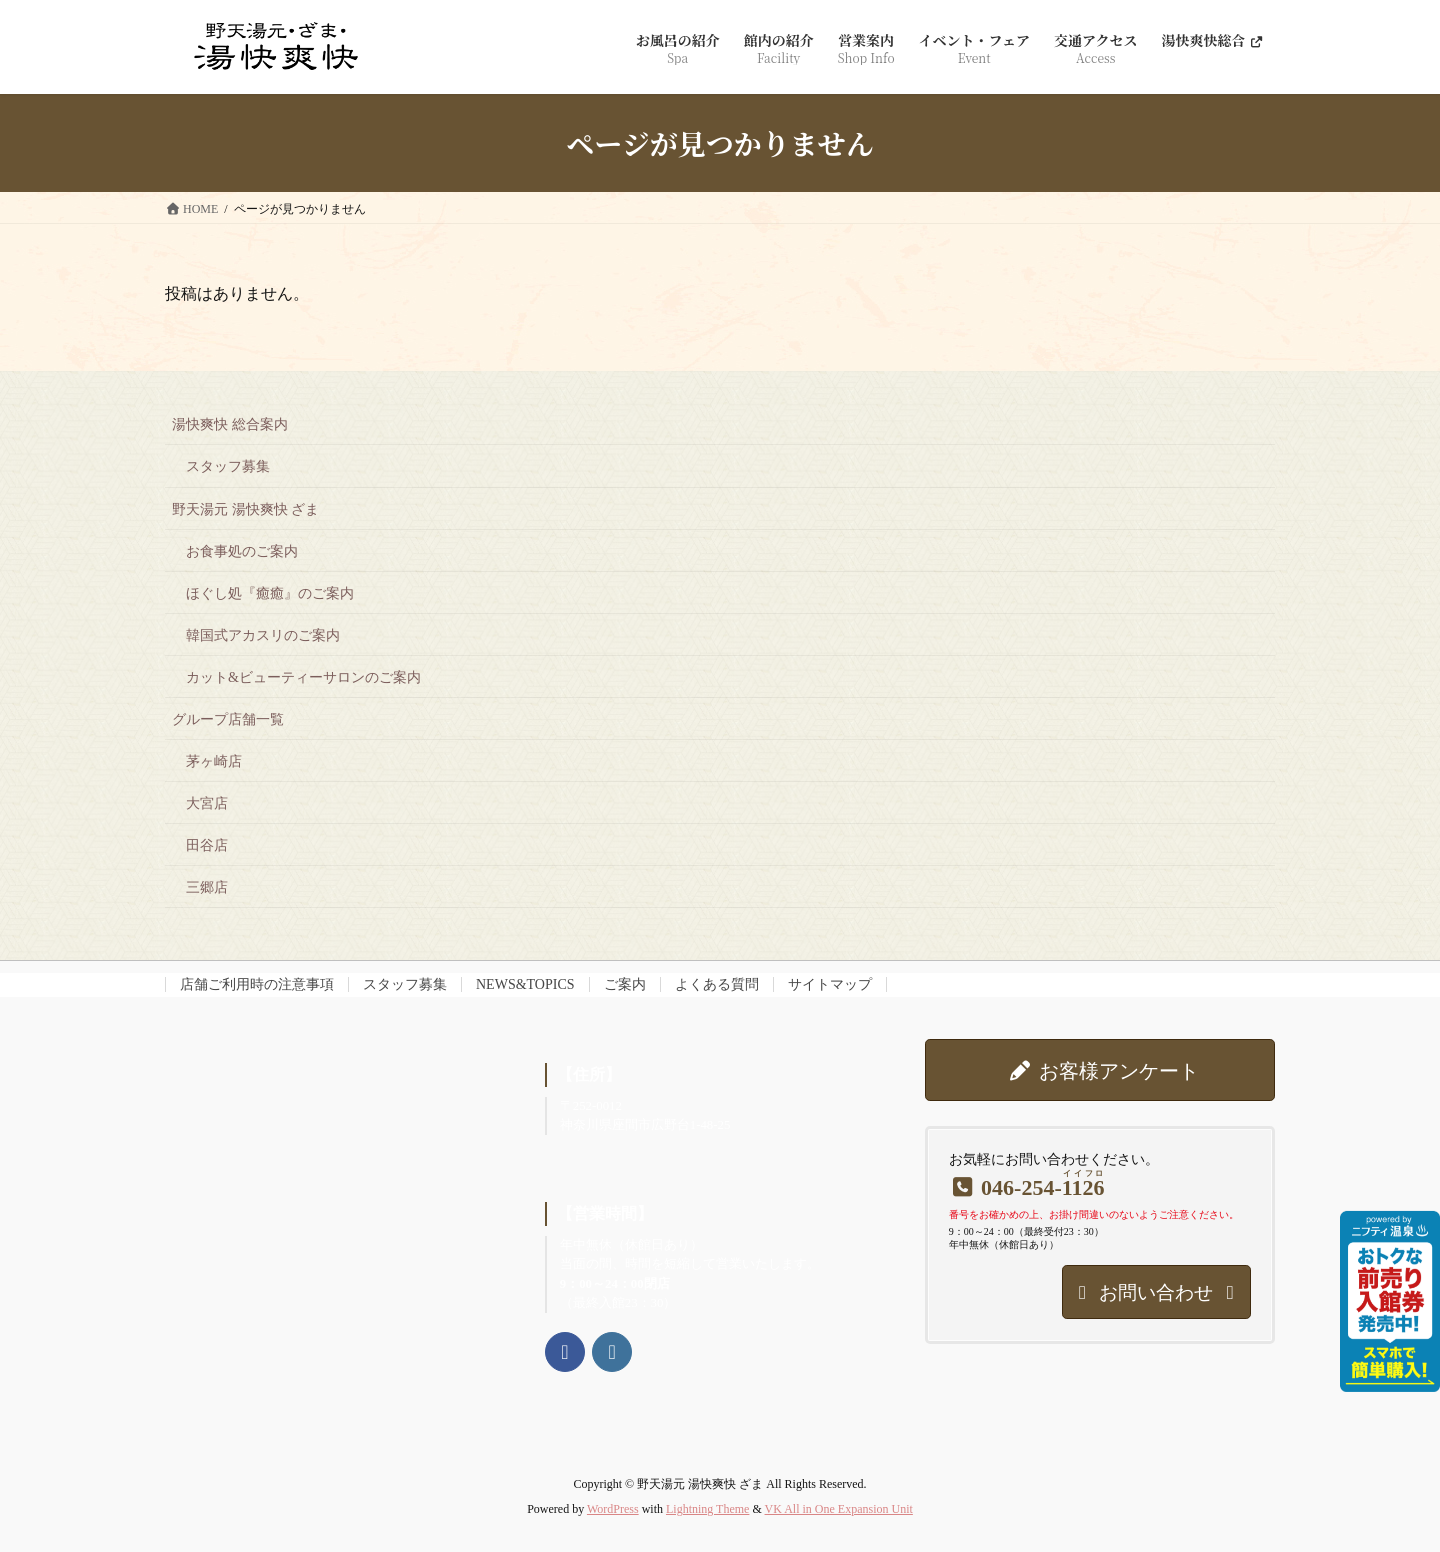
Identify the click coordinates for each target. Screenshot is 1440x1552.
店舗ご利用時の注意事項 (257, 984)
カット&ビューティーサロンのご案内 (303, 677)
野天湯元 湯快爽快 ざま (245, 509)
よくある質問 (717, 984)
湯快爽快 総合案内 (230, 424)
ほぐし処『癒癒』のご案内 (270, 593)
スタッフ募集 (228, 466)
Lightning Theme (707, 1509)
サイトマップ (830, 984)
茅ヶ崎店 (214, 761)
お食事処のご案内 (242, 551)
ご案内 (625, 984)
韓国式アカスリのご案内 (263, 635)
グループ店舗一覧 (228, 719)
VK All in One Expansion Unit (839, 1509)
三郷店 (207, 887)
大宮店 (207, 803)
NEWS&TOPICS (525, 984)
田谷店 (207, 845)
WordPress (613, 1509)
